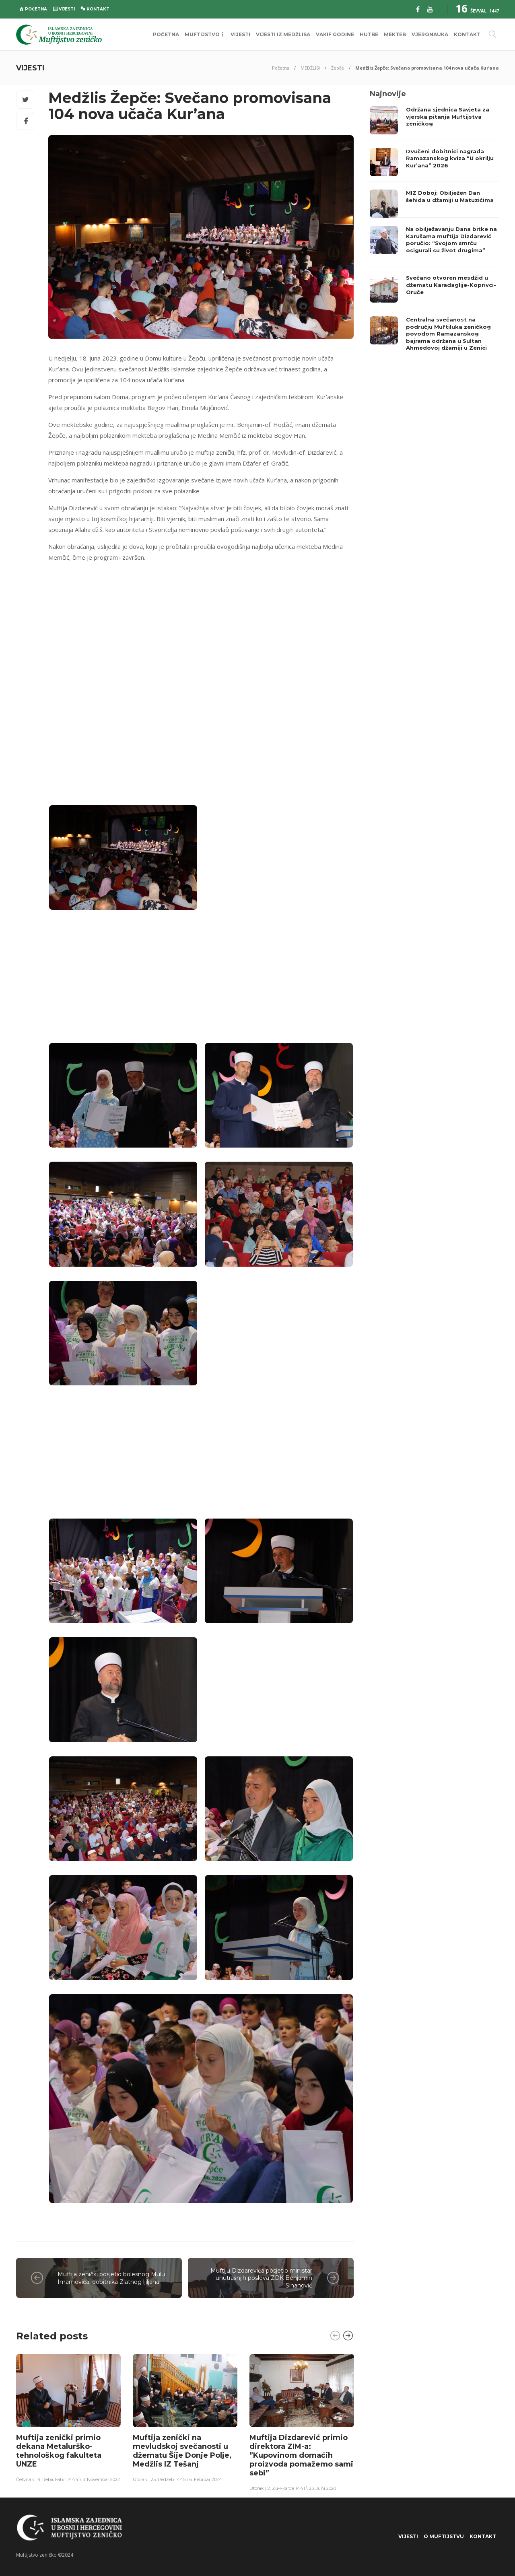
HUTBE (369, 34)
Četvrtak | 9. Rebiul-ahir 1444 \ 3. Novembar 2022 (68, 2479)
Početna (280, 68)
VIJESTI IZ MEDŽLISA (283, 34)
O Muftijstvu (444, 2536)
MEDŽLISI (310, 68)
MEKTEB (395, 34)
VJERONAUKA (430, 34)
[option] (68, 2418)
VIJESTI (240, 34)
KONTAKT (467, 34)
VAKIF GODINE (335, 34)
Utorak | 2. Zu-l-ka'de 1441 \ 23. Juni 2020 (292, 2488)
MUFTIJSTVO (202, 34)
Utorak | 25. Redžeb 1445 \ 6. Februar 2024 (177, 2479)
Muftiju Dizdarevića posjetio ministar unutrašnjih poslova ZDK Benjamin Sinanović (261, 2278)
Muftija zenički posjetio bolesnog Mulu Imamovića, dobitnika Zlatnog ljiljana (111, 2278)
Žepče (337, 68)
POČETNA (166, 34)
